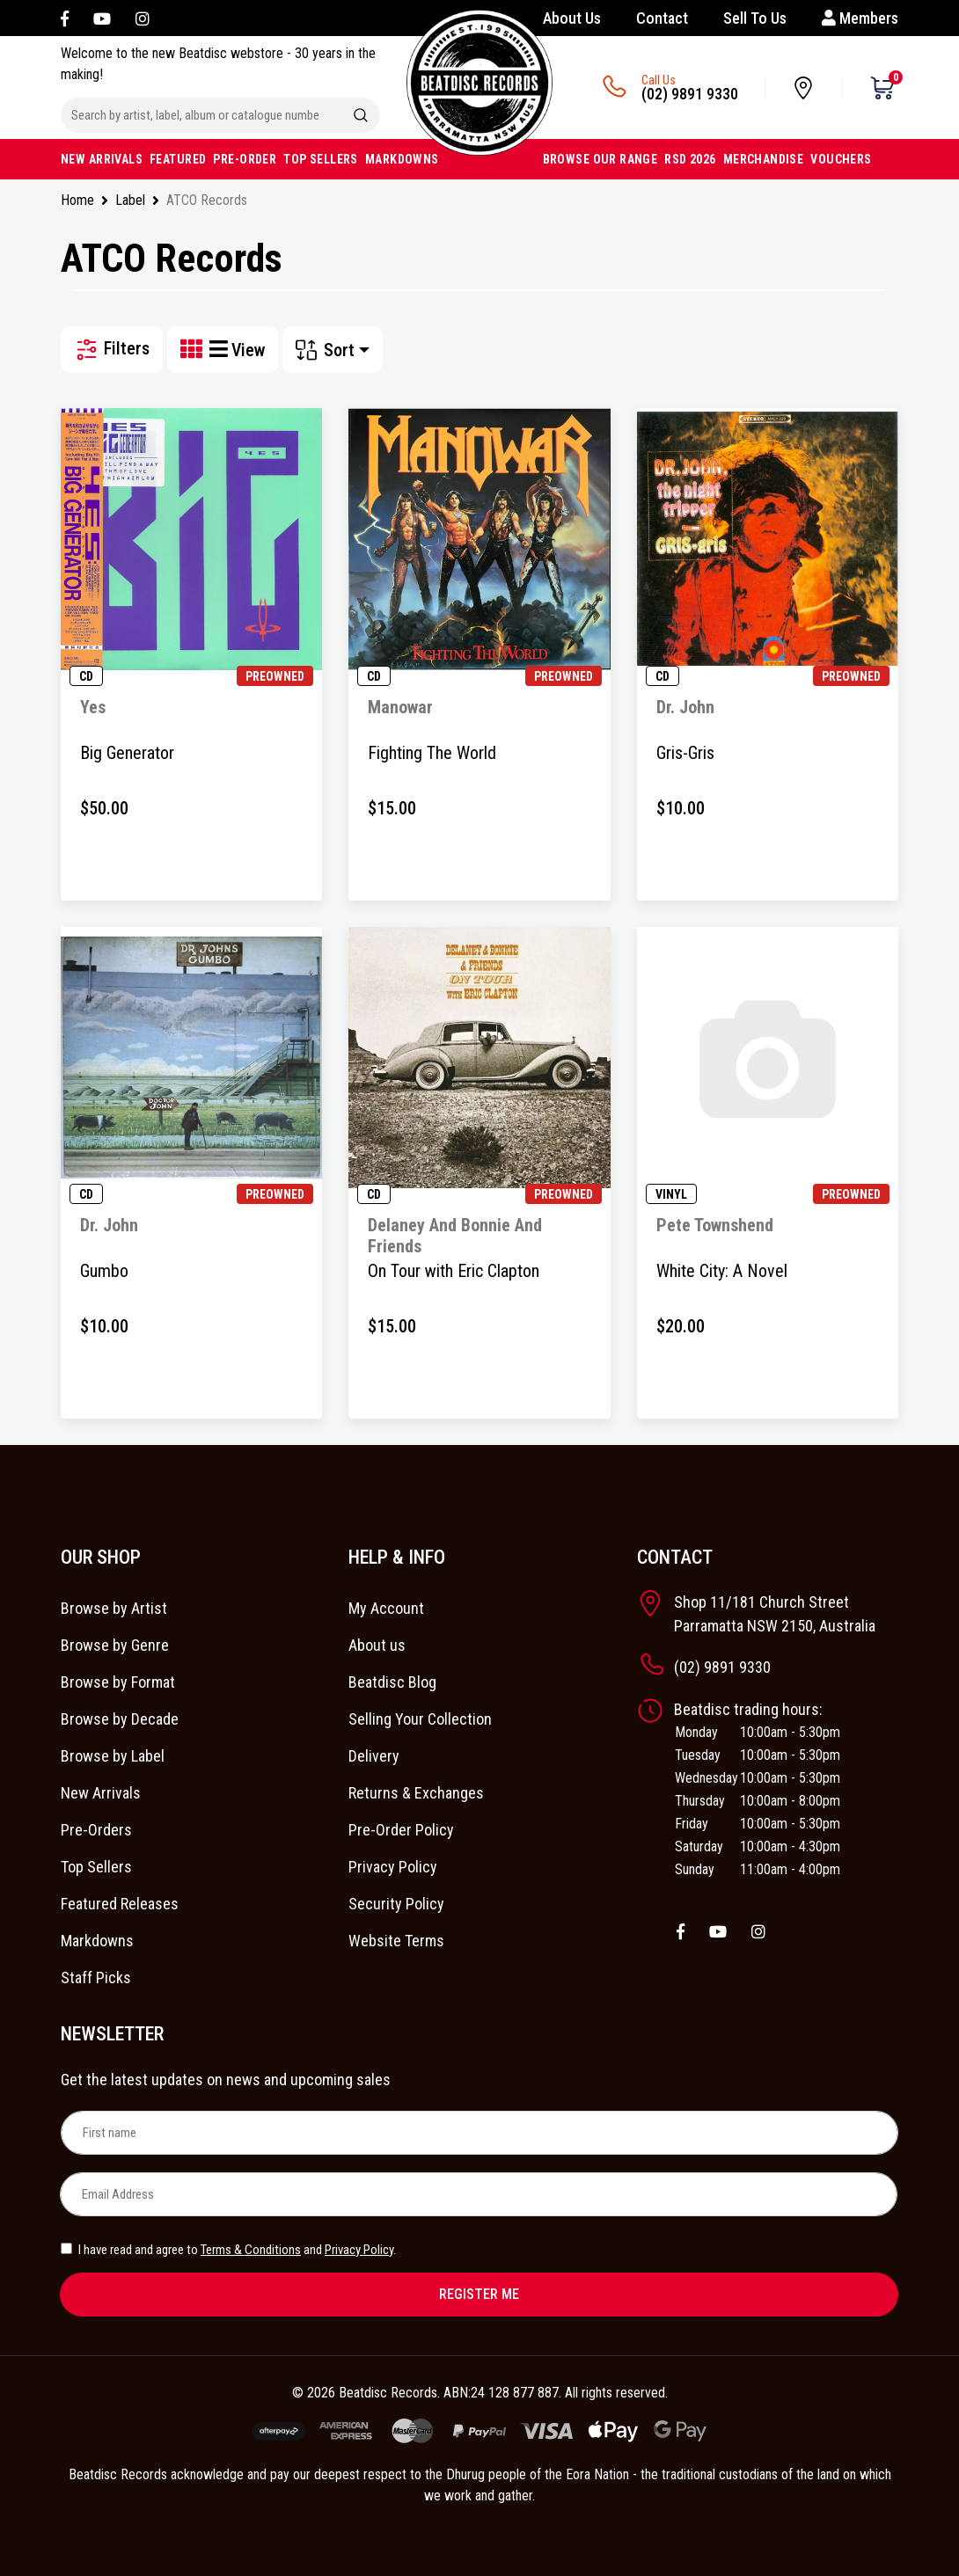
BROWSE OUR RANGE (600, 159)
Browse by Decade (120, 1719)
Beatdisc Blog (392, 1682)
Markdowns (97, 1940)
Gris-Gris (685, 752)
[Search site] (360, 115)
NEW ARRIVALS (102, 159)
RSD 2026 (689, 159)
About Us (572, 18)
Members (860, 18)
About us (377, 1645)
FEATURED (178, 159)
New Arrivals (101, 1793)
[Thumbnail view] (194, 349)
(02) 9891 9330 (689, 93)
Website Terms (396, 1940)
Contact (662, 18)
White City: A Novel (721, 1270)
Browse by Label (113, 1756)
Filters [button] (112, 349)
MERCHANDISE (763, 159)
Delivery (373, 1756)
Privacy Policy (392, 1866)
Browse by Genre (115, 1645)
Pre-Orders (96, 1830)
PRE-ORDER (244, 159)
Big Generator (127, 752)
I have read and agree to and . (228, 2250)
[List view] (220, 349)
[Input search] (201, 115)
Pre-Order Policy (401, 1830)
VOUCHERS (840, 159)
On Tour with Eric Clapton (453, 1270)
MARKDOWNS (402, 159)
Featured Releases (120, 1903)
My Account (386, 1608)
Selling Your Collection (420, 1719)
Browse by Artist (114, 1608)
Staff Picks (96, 1977)
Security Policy (396, 1903)
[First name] (479, 2133)
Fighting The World (432, 752)
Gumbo (104, 1270)
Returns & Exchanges (416, 1793)
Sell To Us (755, 18)
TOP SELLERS (320, 159)
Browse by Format (118, 1682)
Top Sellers (96, 1866)
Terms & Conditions (251, 2250)
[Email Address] (478, 2194)
